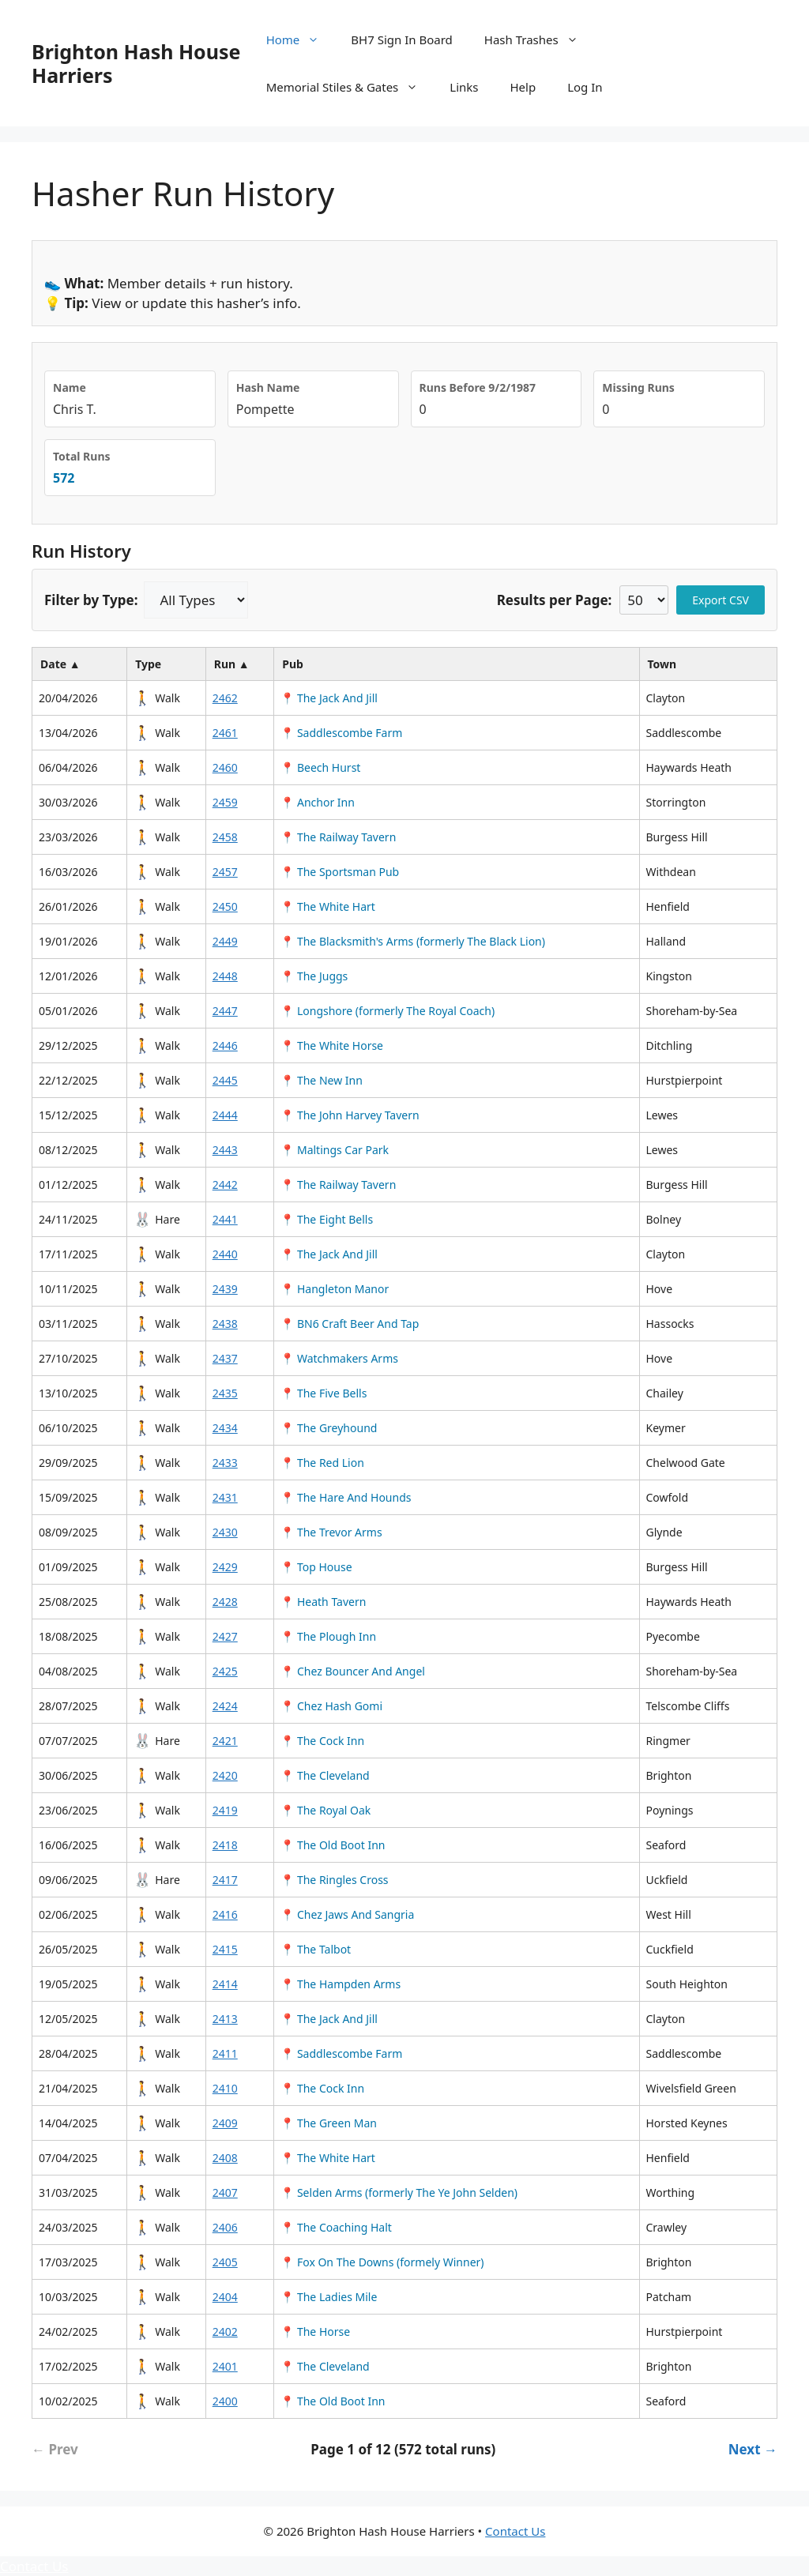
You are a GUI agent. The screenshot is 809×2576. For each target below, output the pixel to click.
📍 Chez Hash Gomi (331, 1705)
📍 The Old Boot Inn (332, 1844)
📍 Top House (316, 1566)
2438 (225, 1323)
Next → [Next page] (752, 2449)
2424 (225, 1705)
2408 (225, 2157)
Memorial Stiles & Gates (350, 87)
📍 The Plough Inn (328, 1636)
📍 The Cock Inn (322, 1740)
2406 (225, 2227)
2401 (225, 2366)
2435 (225, 1393)
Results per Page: (554, 600)
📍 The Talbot (315, 1949)
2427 (225, 1636)
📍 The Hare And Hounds (345, 1497)
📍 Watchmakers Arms (339, 1358)
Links (464, 87)
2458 (225, 836)
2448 (225, 975)
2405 (225, 2262)
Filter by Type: (90, 600)
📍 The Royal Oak (325, 1810)
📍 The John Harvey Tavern (349, 1115)
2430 (225, 1532)
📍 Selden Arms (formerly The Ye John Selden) (398, 2192)
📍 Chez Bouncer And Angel (352, 1671)
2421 (225, 1740)
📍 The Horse (315, 2331)
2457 (225, 871)
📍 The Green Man (328, 2122)
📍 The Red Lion (322, 1462)
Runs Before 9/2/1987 (478, 387)
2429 (225, 1566)
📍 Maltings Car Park (334, 1149)
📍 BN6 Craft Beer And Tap (349, 1323)
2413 (225, 2018)
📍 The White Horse (331, 1045)
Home (301, 39)
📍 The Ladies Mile (328, 2296)
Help (523, 87)
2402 (225, 2331)
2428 (225, 1601)
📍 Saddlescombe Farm (341, 732)
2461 (225, 732)
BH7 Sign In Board (401, 39)
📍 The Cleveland (324, 1775)
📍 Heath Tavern (323, 1601)
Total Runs (82, 456)
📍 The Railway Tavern (338, 836)
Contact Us (515, 2531)
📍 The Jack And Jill (329, 697)
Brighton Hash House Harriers (136, 63)
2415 (225, 1949)
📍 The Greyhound (328, 1427)
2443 (225, 1149)
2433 (225, 1462)
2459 (225, 802)
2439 (225, 1288)
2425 (225, 1671)
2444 (225, 1115)
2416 (225, 1914)
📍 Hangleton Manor (334, 1288)
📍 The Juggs (314, 975)
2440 (225, 1254)
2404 (225, 2296)
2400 (225, 2401)
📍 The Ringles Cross (334, 1879)
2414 (225, 1983)
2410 (225, 2088)
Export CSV (720, 599)
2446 (225, 1045)
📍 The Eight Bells (326, 1219)
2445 (225, 1080)
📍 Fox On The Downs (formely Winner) (382, 2262)
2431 (225, 1497)
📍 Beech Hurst (320, 767)
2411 (225, 2053)
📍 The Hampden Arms (340, 1983)
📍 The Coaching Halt (336, 2227)
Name (69, 387)
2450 (225, 906)
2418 (225, 1844)
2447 (225, 1010)
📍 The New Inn (321, 1080)
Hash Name (268, 387)
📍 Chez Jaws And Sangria (347, 1914)
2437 (225, 1358)
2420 (225, 1775)
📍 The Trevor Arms (331, 1532)
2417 (225, 1879)
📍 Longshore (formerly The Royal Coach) (387, 1010)
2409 (225, 2122)
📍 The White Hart (327, 906)
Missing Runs (638, 387)
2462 (225, 697)
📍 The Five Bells (323, 1393)
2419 (225, 1810)
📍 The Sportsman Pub (339, 871)
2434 (225, 1427)
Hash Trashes (539, 39)
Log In (584, 87)
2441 (225, 1219)
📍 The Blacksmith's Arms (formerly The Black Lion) (412, 941)
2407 (225, 2192)
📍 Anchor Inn (317, 802)
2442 (225, 1184)
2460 (225, 767)
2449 (225, 941)
